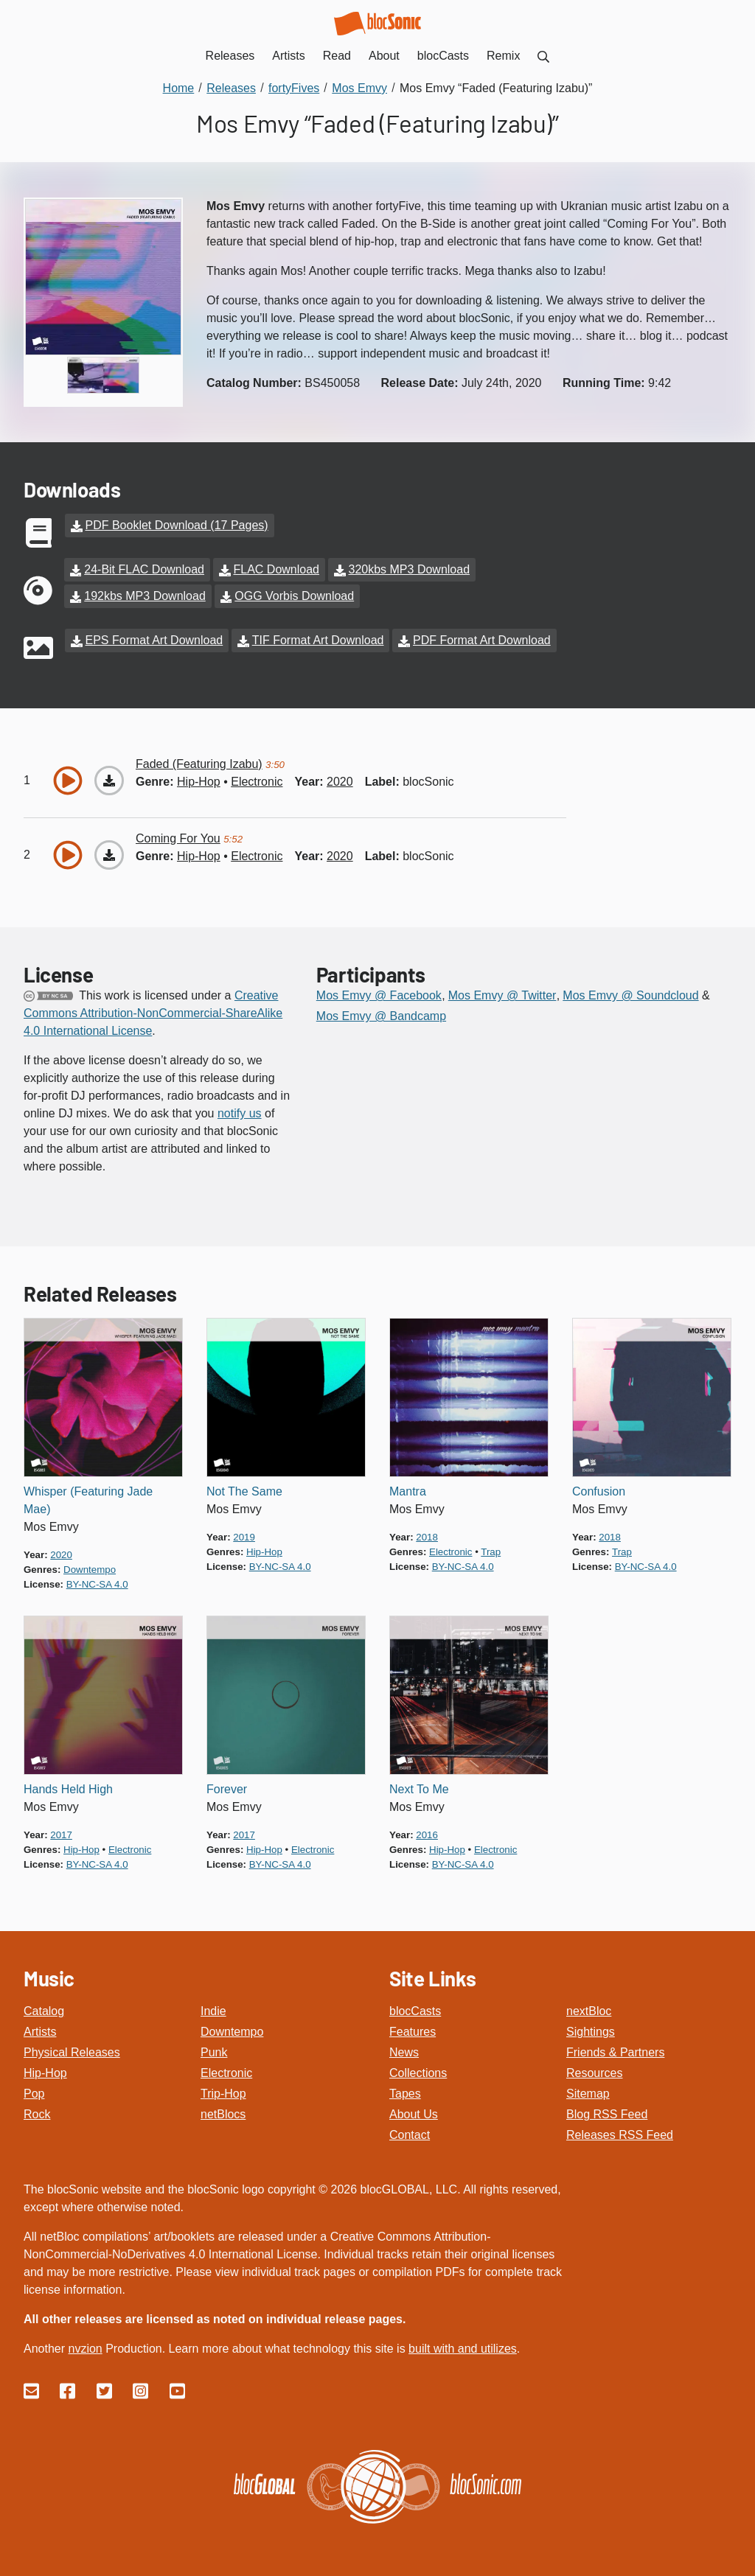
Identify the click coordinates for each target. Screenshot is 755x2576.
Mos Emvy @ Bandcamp (381, 1016)
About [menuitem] (384, 55)
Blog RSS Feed (606, 2114)
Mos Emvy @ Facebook (379, 995)
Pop (34, 2093)
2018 (427, 1537)
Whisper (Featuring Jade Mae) (88, 1500)
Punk (214, 2052)
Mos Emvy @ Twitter (502, 995)
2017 (61, 1834)
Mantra (407, 1491)
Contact (409, 2135)
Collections (418, 2073)
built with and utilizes (462, 2348)
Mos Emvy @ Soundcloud (630, 995)
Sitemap (588, 2093)
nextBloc (588, 2011)
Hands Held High (68, 1789)
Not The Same (244, 1491)
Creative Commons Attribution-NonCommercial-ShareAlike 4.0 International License (153, 1013)
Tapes (405, 2093)
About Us (413, 2114)
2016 (427, 1834)
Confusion (598, 1491)
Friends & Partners (615, 2052)
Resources (594, 2073)
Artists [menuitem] (288, 55)
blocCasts (415, 2011)
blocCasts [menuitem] (443, 55)
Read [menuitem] (337, 55)
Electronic (226, 2073)
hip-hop (198, 781)
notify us (240, 1113)
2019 (244, 1537)
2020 (340, 781)
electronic (256, 781)
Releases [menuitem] (230, 55)
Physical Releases (72, 2052)
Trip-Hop (223, 2093)
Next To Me (419, 1789)
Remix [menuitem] (503, 55)
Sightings (590, 2031)
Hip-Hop (45, 2073)
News (404, 2052)
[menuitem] (543, 55)
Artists (40, 2031)
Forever (226, 1789)
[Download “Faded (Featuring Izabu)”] (109, 780)
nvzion (85, 2348)
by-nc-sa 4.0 (97, 1584)
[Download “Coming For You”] (109, 855)
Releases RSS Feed (619, 2135)
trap (491, 1551)
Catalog (44, 2011)
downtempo (89, 1569)
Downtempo (232, 2031)
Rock (37, 2114)
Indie (213, 2011)
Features (412, 2031)
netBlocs (223, 2114)
